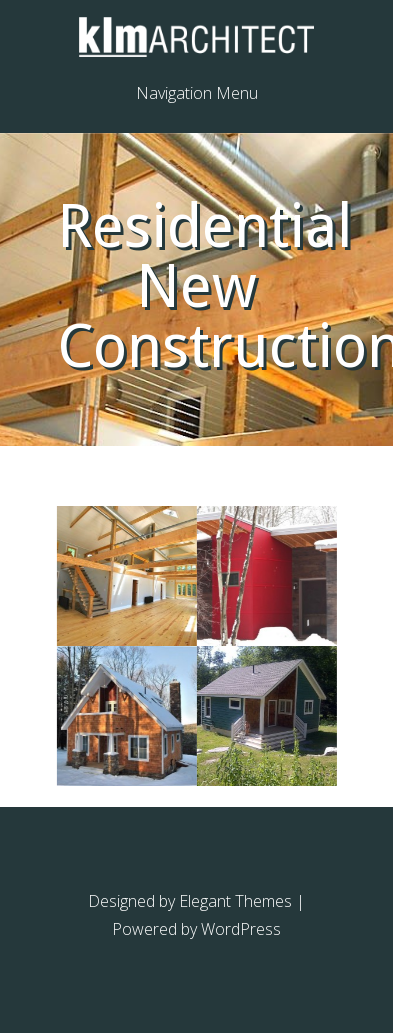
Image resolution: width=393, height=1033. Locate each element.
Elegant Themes (235, 901)
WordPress (241, 929)
